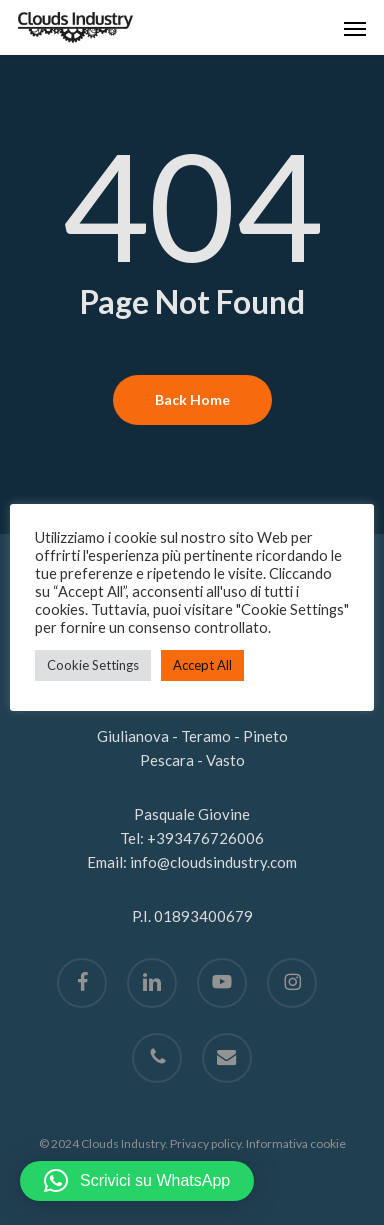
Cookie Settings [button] (93, 665)
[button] (355, 28)
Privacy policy (205, 1143)
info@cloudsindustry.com (213, 862)
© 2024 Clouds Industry (102, 1143)
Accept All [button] (202, 665)
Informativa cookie (296, 1143)
